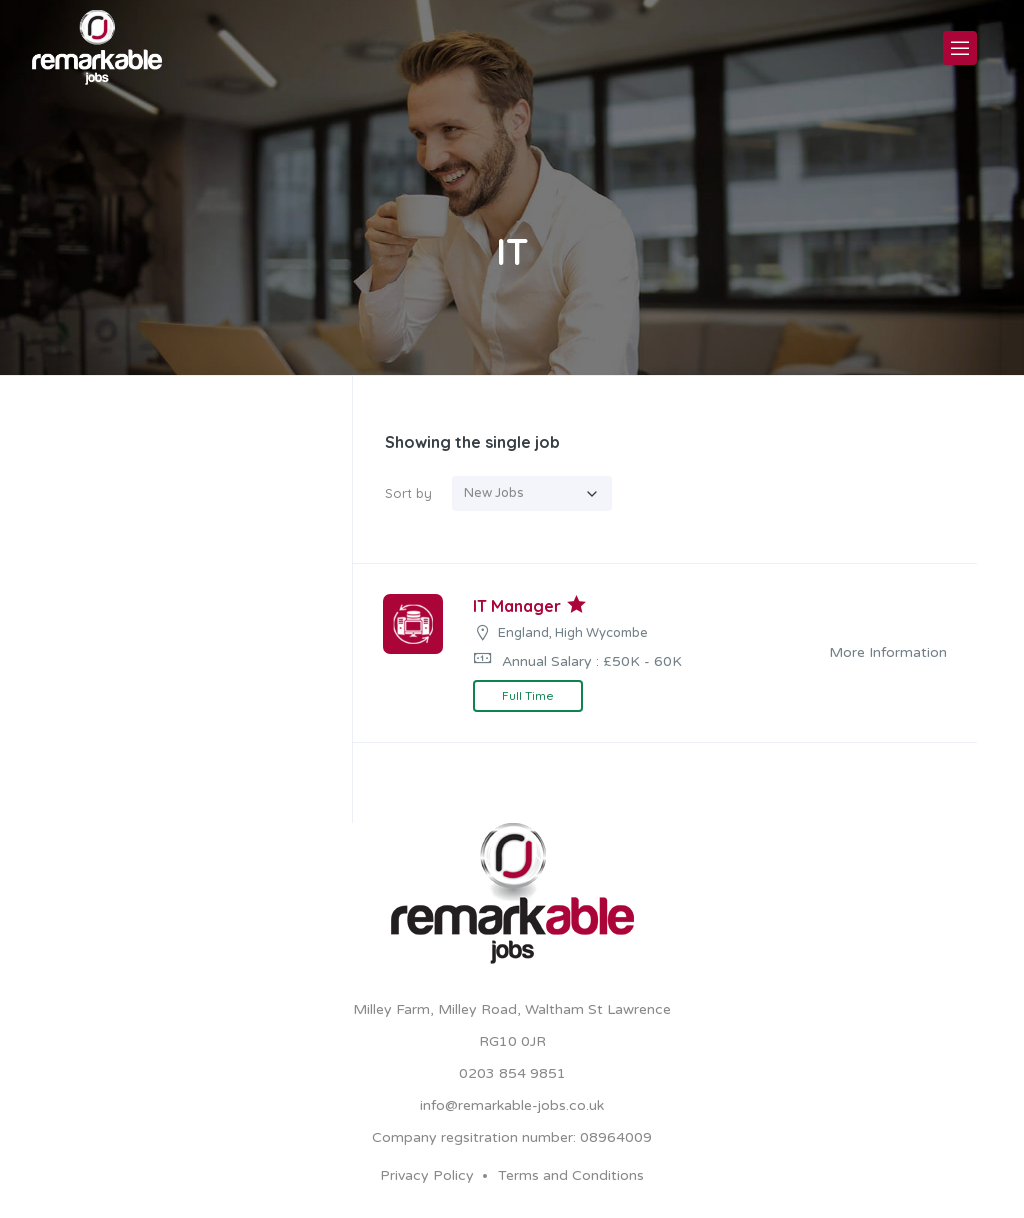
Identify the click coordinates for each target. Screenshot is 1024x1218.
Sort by (408, 493)
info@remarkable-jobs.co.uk (512, 1105)
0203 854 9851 (512, 1073)
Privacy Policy (427, 1175)
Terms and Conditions (571, 1175)
